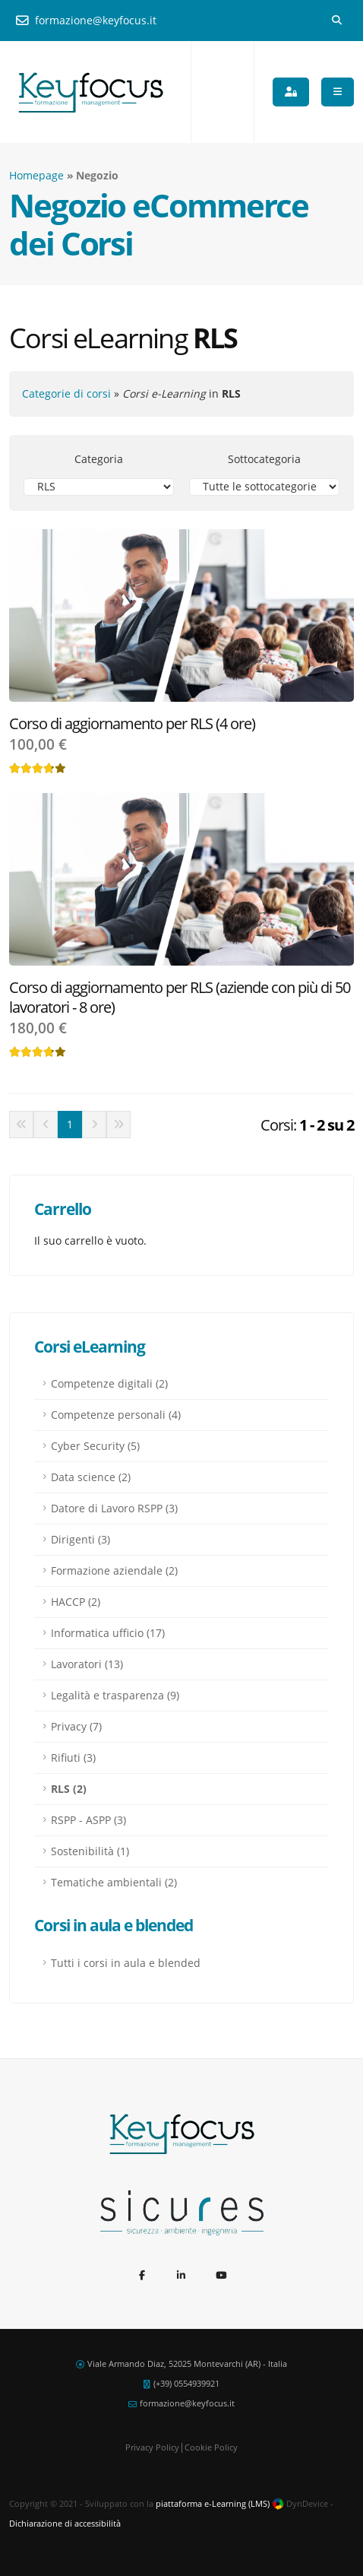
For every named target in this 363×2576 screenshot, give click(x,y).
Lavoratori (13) (87, 1664)
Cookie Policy (211, 2447)
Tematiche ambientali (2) (114, 1882)
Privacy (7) (76, 1726)
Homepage (36, 175)
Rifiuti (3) (73, 1757)
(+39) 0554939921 (186, 2383)
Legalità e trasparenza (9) (115, 1695)
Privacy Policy (152, 2447)
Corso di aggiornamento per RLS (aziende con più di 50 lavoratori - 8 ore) (179, 997)
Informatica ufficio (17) (108, 1633)
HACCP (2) (75, 1601)
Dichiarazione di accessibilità (65, 2523)
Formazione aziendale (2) (114, 1570)
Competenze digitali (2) (109, 1383)
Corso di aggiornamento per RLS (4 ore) (132, 723)
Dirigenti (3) (80, 1539)
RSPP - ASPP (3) (88, 1820)
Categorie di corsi (66, 393)
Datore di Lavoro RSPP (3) (114, 1508)
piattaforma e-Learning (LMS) (213, 2503)
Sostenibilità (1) (90, 1851)
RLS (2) (69, 1788)
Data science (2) (91, 1477)
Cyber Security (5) (95, 1446)
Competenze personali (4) (116, 1414)
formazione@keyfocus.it (86, 20)
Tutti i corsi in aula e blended (125, 1963)
